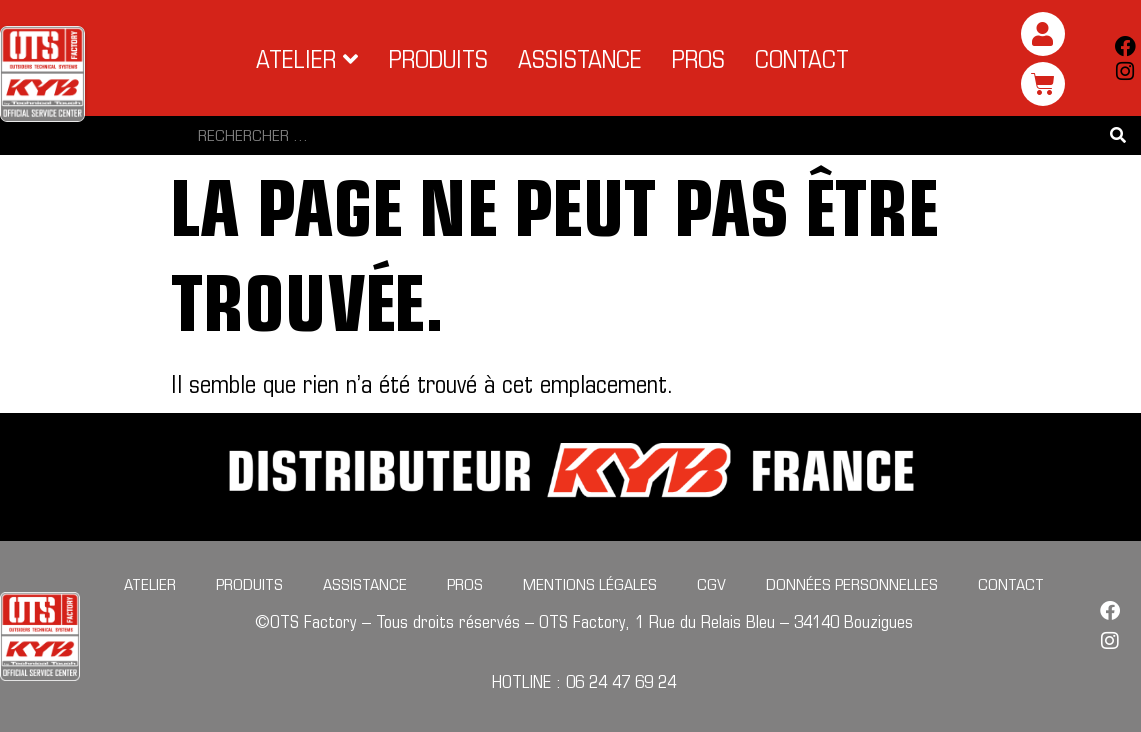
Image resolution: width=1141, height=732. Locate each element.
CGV (711, 584)
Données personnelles (852, 584)
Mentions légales (590, 584)
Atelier (150, 584)
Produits (249, 584)
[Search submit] (1118, 135)
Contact (1011, 584)
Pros (465, 584)
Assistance (365, 584)
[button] (307, 59)
